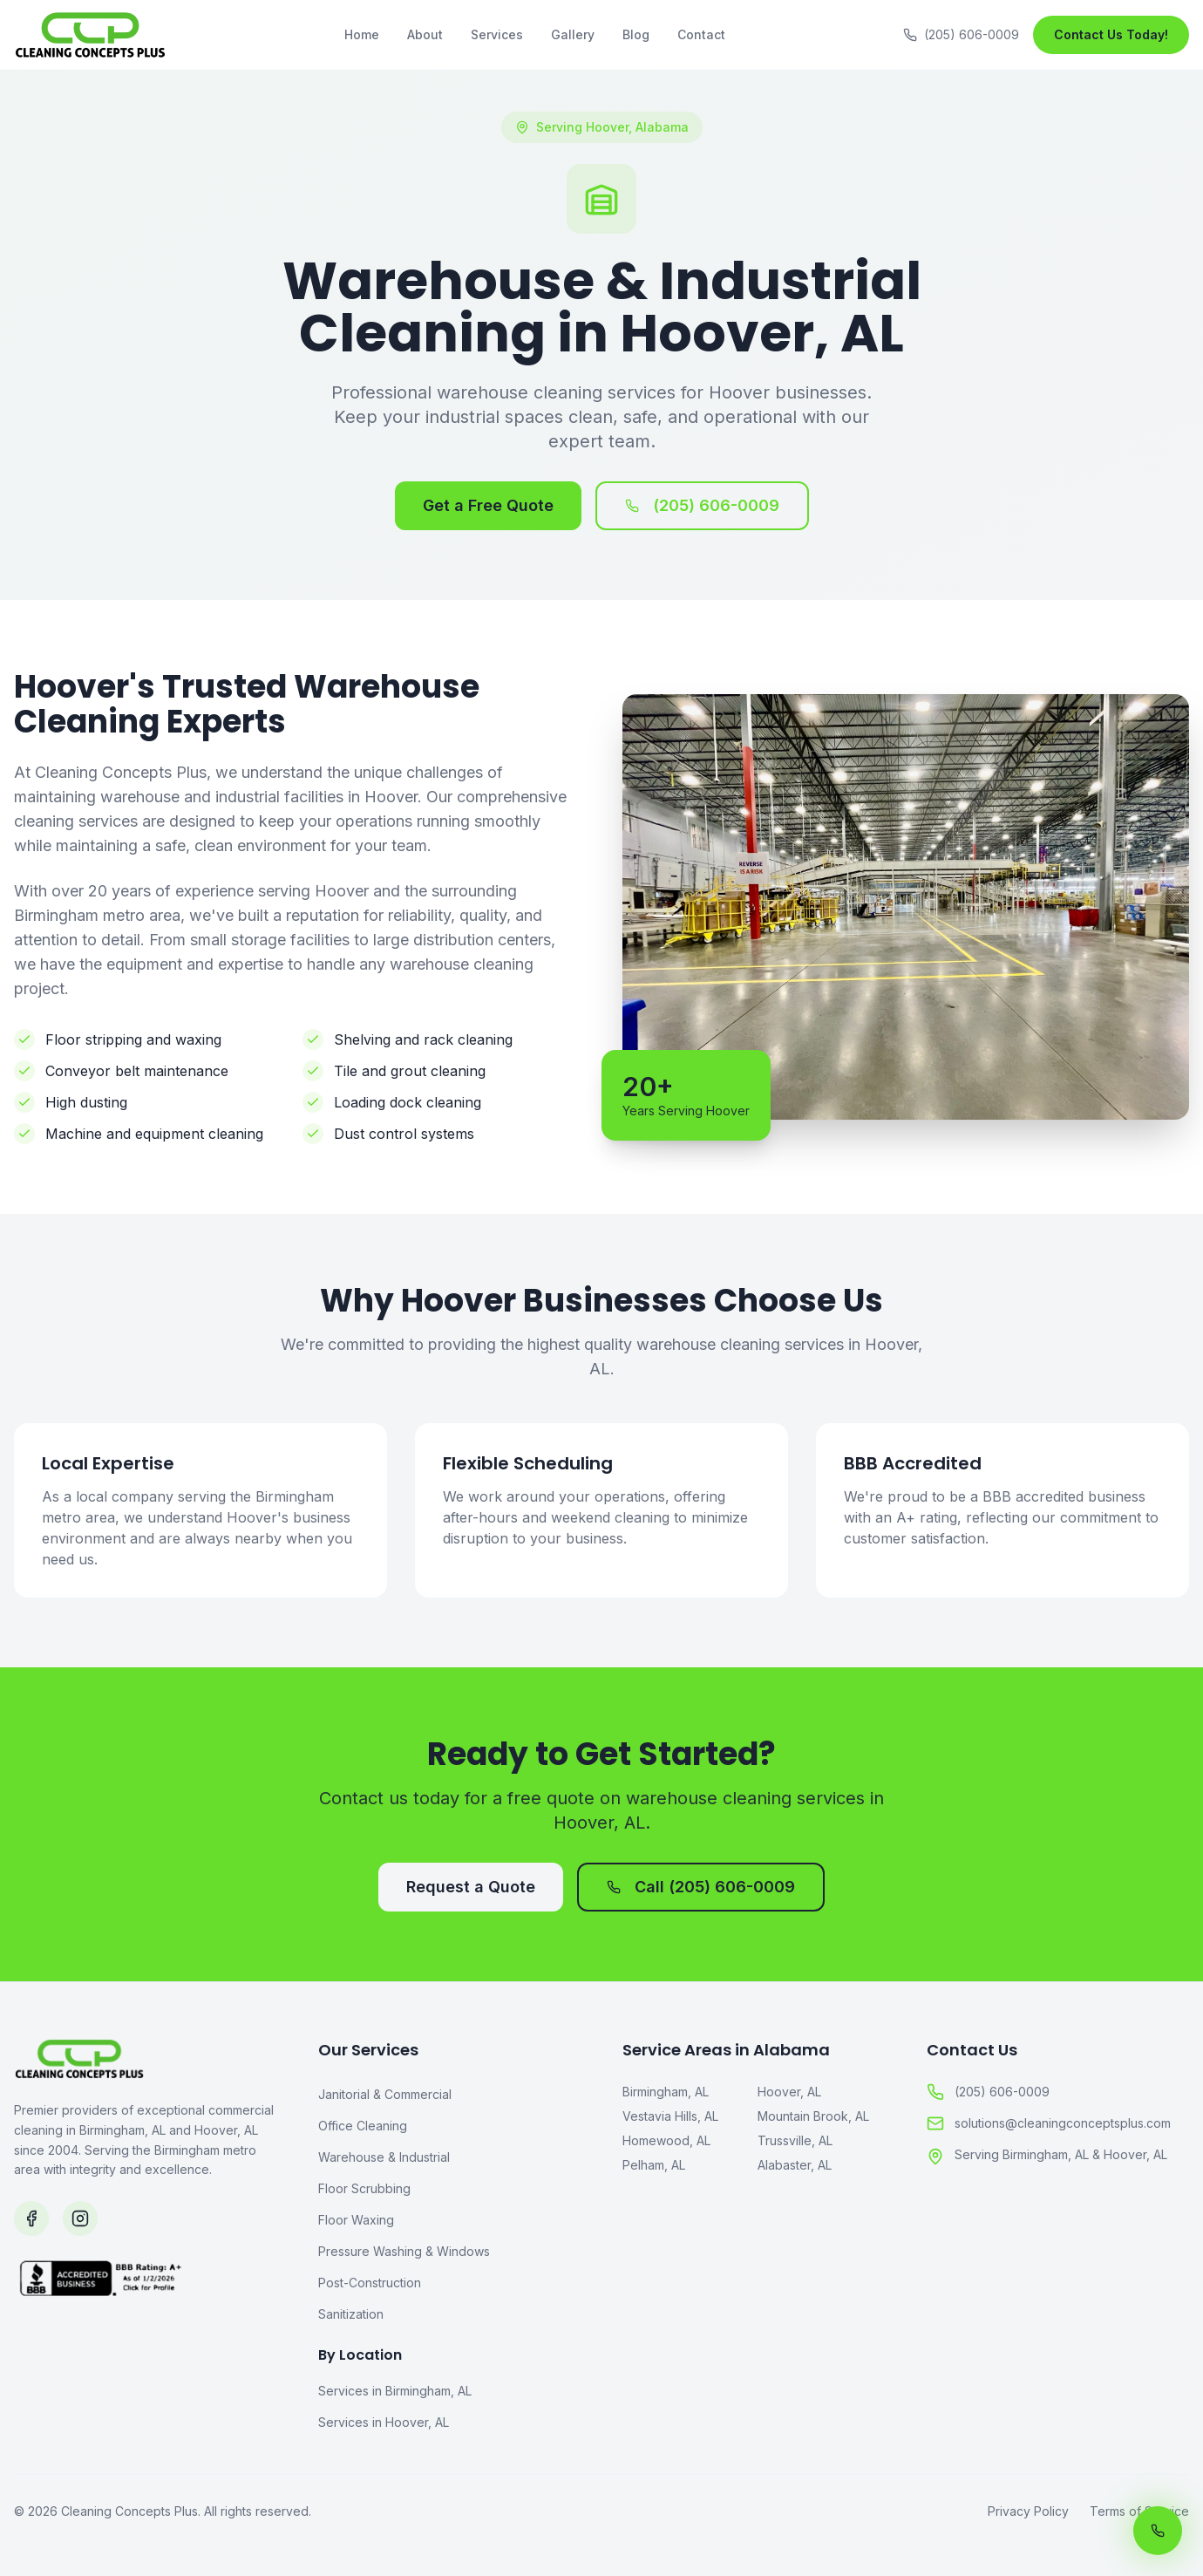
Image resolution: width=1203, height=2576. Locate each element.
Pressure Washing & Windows (404, 2251)
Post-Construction (369, 2282)
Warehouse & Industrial (384, 2157)
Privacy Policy (1028, 2511)
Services (497, 34)
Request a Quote (470, 1886)
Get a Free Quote (488, 505)
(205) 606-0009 (702, 505)
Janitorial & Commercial (385, 2094)
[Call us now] (1157, 2530)
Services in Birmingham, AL (395, 2390)
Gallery (573, 34)
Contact (701, 34)
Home (361, 34)
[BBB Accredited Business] (145, 2344)
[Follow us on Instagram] (80, 2218)
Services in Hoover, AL (383, 2422)
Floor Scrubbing (364, 2188)
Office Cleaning (362, 2125)
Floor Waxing (356, 2219)
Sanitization (351, 2314)
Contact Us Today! (1111, 34)
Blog (635, 34)
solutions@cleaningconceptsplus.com (1049, 2123)
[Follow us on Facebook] (31, 2218)
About (425, 34)
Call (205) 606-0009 (701, 1886)
